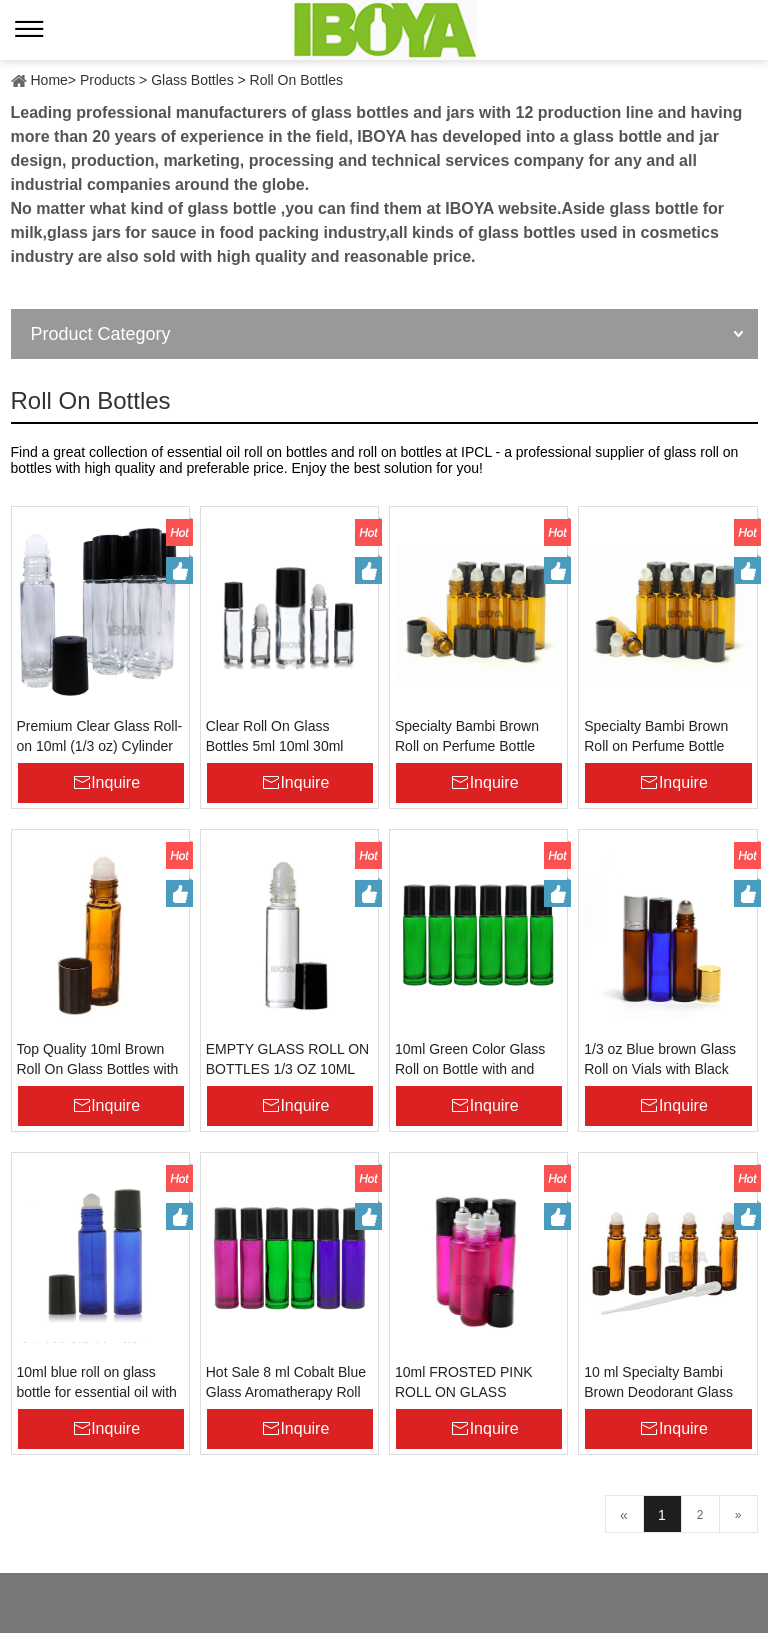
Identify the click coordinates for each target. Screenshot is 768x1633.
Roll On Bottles (296, 80)
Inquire (115, 782)
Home (49, 80)
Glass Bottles (192, 80)
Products (107, 80)
